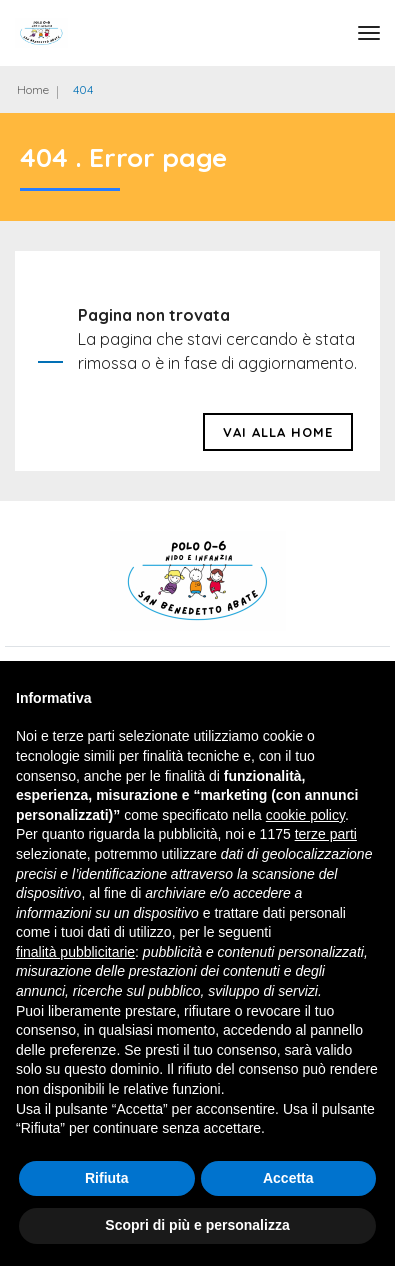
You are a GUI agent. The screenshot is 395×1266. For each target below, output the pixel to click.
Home (33, 89)
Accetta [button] (288, 1178)
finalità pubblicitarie (75, 952)
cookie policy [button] (305, 815)
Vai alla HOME (278, 432)
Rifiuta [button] (107, 1178)
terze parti (326, 834)
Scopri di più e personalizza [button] (197, 1225)
